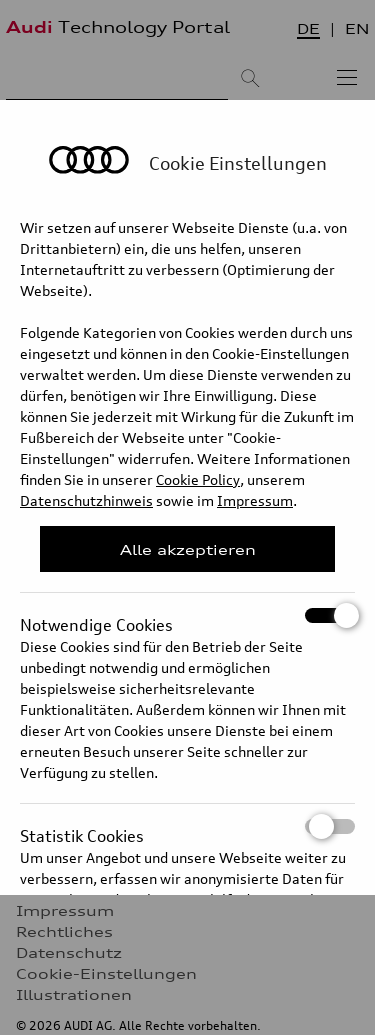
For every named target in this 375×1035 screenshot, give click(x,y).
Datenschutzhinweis (86, 500)
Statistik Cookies (187, 826)
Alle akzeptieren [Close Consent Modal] (188, 549)
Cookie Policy (198, 479)
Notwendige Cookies (187, 615)
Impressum (255, 500)
